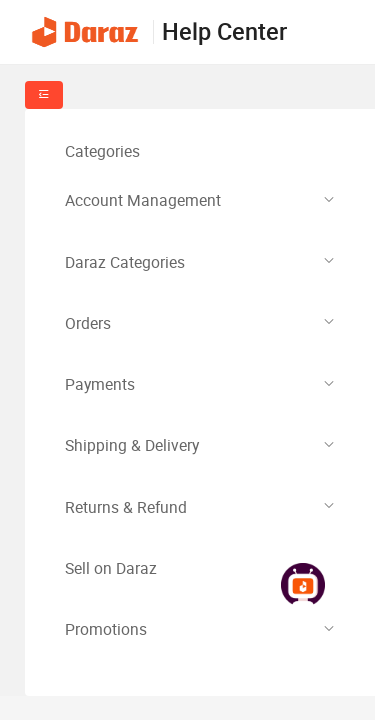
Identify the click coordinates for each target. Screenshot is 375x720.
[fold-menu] (44, 95)
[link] (303, 586)
